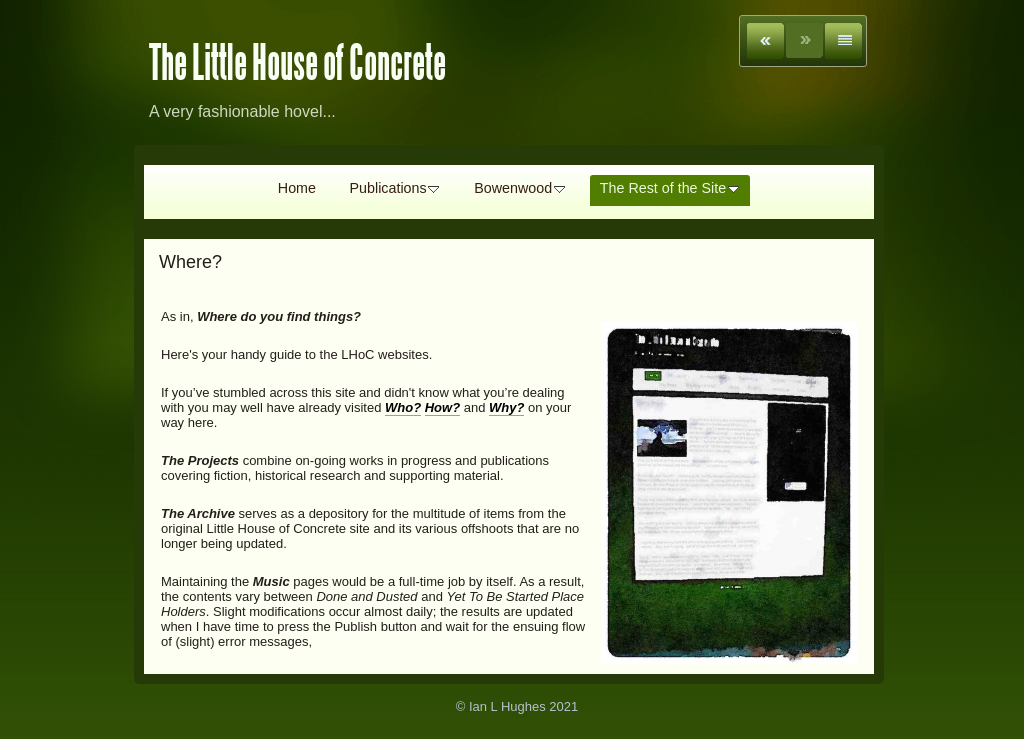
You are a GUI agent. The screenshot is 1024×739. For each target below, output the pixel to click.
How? (442, 407)
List (843, 41)
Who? (403, 407)
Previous (765, 41)
